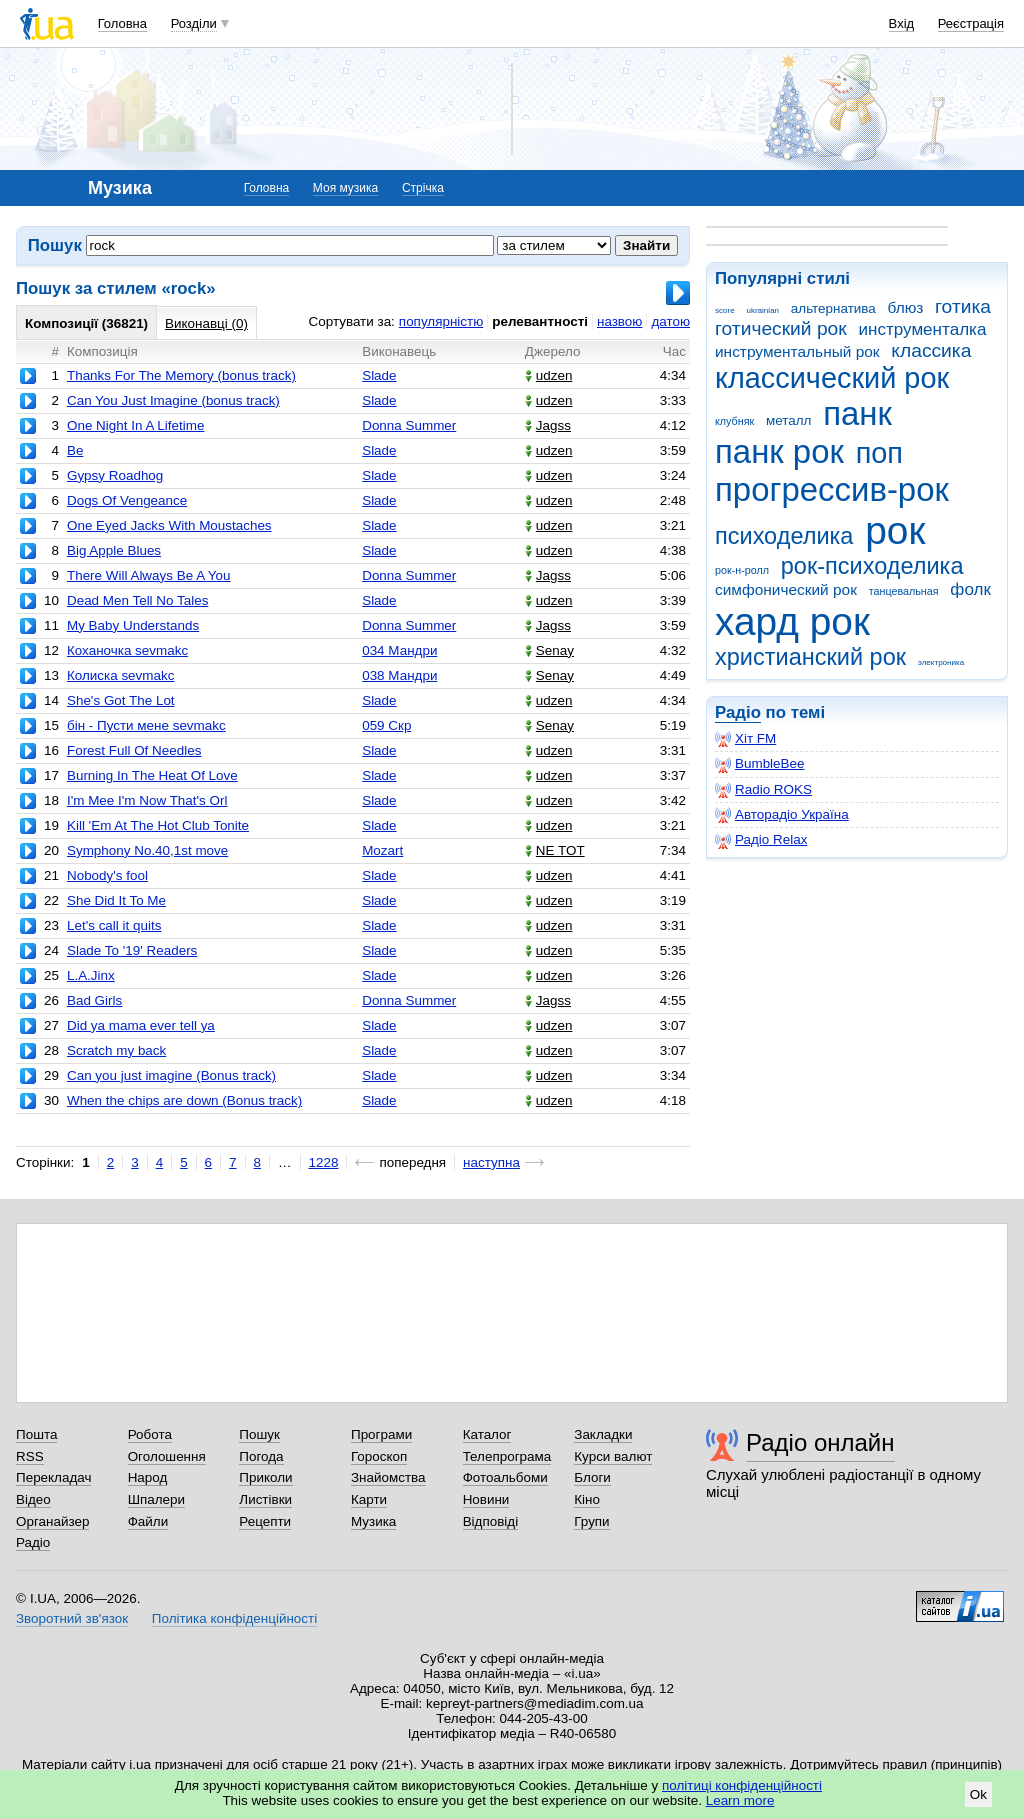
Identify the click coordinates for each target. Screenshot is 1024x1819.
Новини (486, 1499)
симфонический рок (786, 589)
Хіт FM (745, 739)
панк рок (779, 451)
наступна (491, 1162)
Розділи (194, 23)
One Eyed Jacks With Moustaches (169, 525)
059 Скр (386, 725)
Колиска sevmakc (120, 675)
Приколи (265, 1477)
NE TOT (555, 850)
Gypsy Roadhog (115, 475)
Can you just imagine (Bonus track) (171, 1075)
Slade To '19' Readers (132, 950)
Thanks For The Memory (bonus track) (181, 375)
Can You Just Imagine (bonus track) (173, 400)
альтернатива (833, 308)
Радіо (738, 712)
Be (75, 450)
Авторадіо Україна (782, 815)
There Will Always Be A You (149, 575)
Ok (978, 1794)
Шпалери (156, 1499)
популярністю (441, 321)
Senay (549, 650)
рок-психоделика (872, 566)
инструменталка (922, 329)
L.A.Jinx (91, 975)
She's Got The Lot (121, 700)
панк (857, 413)
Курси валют (613, 1456)
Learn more (740, 1800)
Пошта (36, 1434)
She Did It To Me (116, 900)
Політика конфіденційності (234, 1618)
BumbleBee (759, 764)
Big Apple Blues (114, 550)
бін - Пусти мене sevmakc (146, 725)
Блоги (592, 1477)
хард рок (792, 621)
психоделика (784, 536)
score (725, 310)
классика (931, 350)
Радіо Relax (761, 840)
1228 (324, 1162)
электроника (941, 662)
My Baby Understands (133, 625)
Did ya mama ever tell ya (141, 1025)
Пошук (259, 1434)
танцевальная (904, 591)
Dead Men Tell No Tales (137, 600)
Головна (122, 23)
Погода (261, 1456)
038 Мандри (399, 675)
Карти (369, 1499)
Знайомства (388, 1477)
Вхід (902, 23)
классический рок (832, 378)
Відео (33, 1499)
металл (788, 420)
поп (879, 453)
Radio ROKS (763, 790)
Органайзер (52, 1521)
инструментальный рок (797, 351)
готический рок (781, 328)
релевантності (540, 321)
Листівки (265, 1499)
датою (670, 321)
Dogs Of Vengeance (127, 500)
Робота (150, 1434)
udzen (549, 375)
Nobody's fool (107, 875)
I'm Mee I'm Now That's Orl (147, 800)
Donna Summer (409, 425)
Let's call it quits (114, 925)
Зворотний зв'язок (72, 1618)
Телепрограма (507, 1456)
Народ (148, 1477)
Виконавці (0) (206, 323)
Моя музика (345, 188)
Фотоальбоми (505, 1477)
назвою (619, 321)
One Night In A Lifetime (135, 425)
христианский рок (810, 657)
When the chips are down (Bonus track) (184, 1100)
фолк (970, 589)
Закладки (603, 1434)
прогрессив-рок (832, 489)
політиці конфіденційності (742, 1785)
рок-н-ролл (742, 570)
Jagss (548, 425)
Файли (148, 1521)
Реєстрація (971, 23)
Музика (373, 1521)
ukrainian (762, 310)
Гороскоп (379, 1456)
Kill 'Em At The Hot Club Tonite (158, 825)
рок (895, 530)
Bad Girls (94, 1000)
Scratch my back (116, 1050)
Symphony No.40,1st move (147, 850)
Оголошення (167, 1456)
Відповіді (491, 1521)
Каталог (487, 1434)
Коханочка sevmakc (127, 650)
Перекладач (53, 1477)
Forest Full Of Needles (134, 750)
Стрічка (423, 188)
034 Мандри (399, 650)
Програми (381, 1434)
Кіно (587, 1499)
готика (963, 306)
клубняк (734, 421)
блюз (905, 307)
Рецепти (265, 1521)
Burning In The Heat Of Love (152, 775)
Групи (591, 1521)
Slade (379, 375)
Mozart (382, 850)
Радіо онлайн (820, 1442)
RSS (30, 1456)
